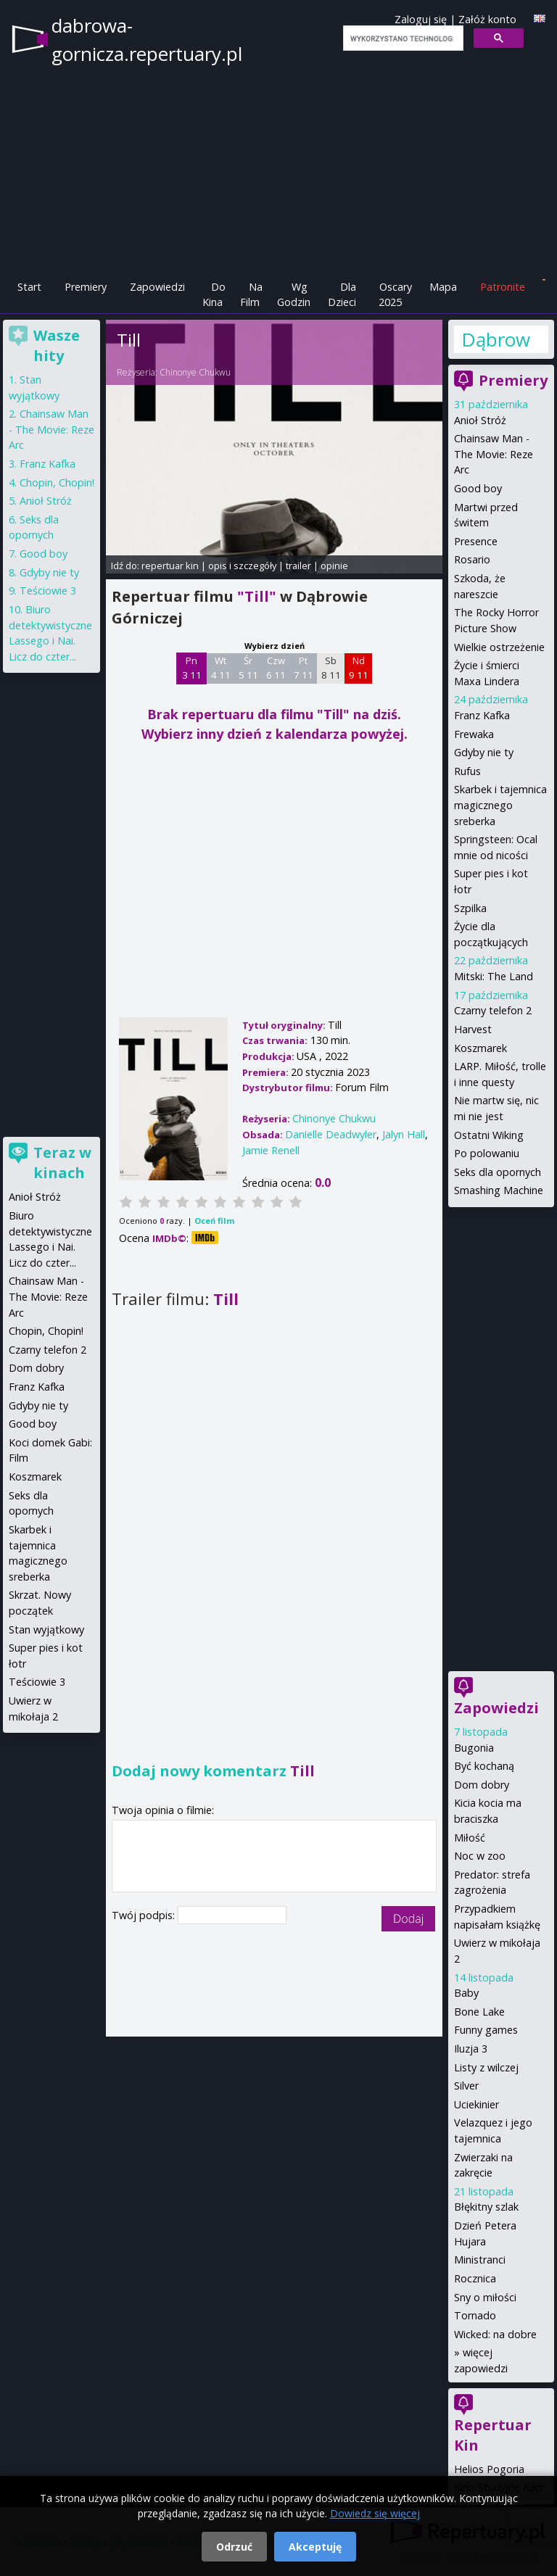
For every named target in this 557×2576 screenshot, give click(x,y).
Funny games (486, 2030)
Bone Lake (479, 2011)
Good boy (478, 488)
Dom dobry (481, 1785)
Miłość (469, 1837)
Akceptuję (315, 2547)
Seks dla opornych (497, 1172)
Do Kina (214, 295)
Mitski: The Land (493, 976)
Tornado (475, 2315)
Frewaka (474, 734)
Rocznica (475, 2278)
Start (29, 287)
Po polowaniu (486, 1153)
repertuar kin (170, 565)
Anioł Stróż (480, 420)
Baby (466, 1993)
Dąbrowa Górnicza (496, 339)
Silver (466, 2085)
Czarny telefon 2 (493, 1010)
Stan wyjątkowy (46, 1629)
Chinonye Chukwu (195, 372)
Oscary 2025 (396, 295)
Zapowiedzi (157, 287)
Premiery (86, 287)
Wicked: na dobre (495, 2334)
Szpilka (470, 908)
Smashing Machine (498, 1190)
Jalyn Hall (403, 1134)
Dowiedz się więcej (375, 2513)
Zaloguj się (421, 19)
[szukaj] (401, 38)
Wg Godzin (293, 295)
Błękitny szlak (486, 2206)
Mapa (443, 287)
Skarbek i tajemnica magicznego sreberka (500, 804)
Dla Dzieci (342, 295)
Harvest (473, 1029)
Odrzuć (234, 2547)
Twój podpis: (145, 1915)
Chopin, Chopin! (57, 482)
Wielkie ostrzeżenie (499, 647)
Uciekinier (476, 2104)
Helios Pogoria (489, 2469)
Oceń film (214, 1220)
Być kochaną (484, 1766)
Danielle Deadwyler (330, 1134)
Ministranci (480, 2259)
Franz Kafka (482, 715)
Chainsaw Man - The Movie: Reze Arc (493, 453)
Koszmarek (480, 1048)
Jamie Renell (271, 1150)
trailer (298, 565)
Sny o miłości (485, 2297)
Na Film (251, 295)
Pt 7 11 (303, 668)
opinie (334, 565)
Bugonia (474, 1748)
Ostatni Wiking (489, 1135)
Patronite (502, 287)
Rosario (472, 559)
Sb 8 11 (331, 668)
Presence (476, 541)
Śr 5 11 (248, 668)
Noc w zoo (480, 1856)
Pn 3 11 (192, 668)
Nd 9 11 (358, 668)
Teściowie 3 (48, 590)
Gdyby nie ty (483, 752)
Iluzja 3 (470, 2048)
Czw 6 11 (276, 668)
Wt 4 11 (221, 668)
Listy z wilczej (486, 2067)
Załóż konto (487, 19)
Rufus (467, 771)
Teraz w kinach (62, 1163)
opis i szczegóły (242, 565)
